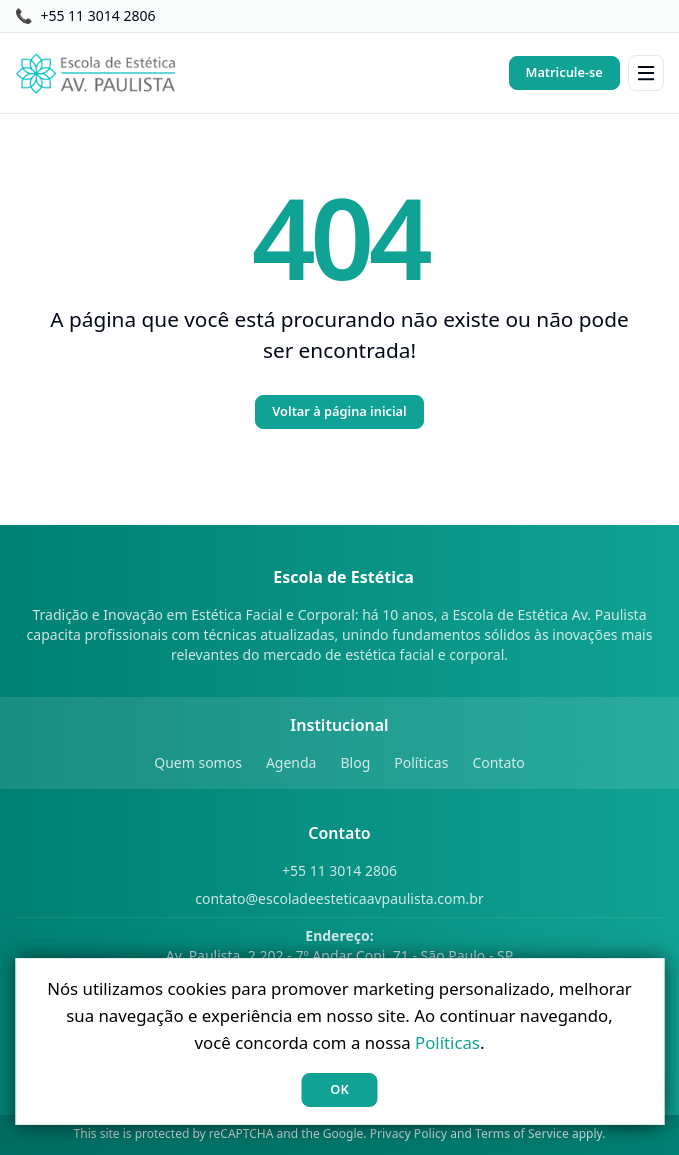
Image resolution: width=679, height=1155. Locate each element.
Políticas (421, 762)
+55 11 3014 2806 (339, 870)
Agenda (291, 762)
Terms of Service (522, 1133)
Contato (498, 762)
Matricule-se (564, 72)
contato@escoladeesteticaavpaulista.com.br (339, 898)
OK (339, 1089)
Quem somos (198, 762)
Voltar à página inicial (339, 411)
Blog (355, 762)
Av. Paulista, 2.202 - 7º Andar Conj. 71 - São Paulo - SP (340, 945)
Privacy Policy (409, 1133)
